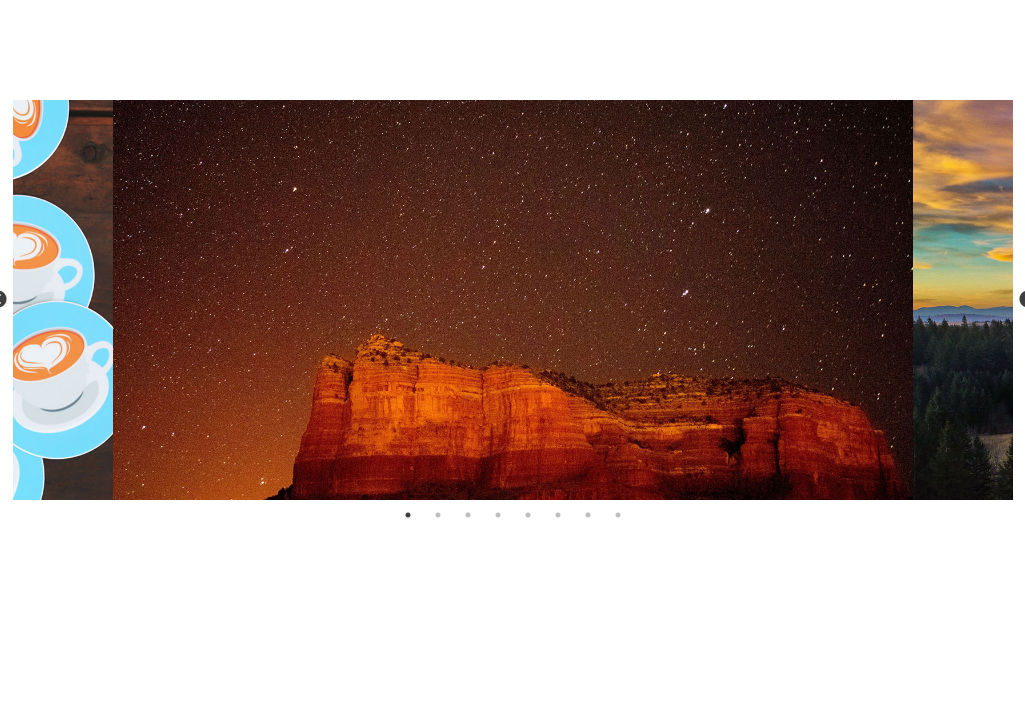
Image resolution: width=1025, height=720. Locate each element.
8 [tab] (618, 515)
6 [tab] (558, 515)
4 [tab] (498, 515)
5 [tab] (528, 515)
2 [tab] (438, 515)
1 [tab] (408, 515)
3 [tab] (468, 515)
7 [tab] (588, 515)
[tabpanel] (513, 300)
